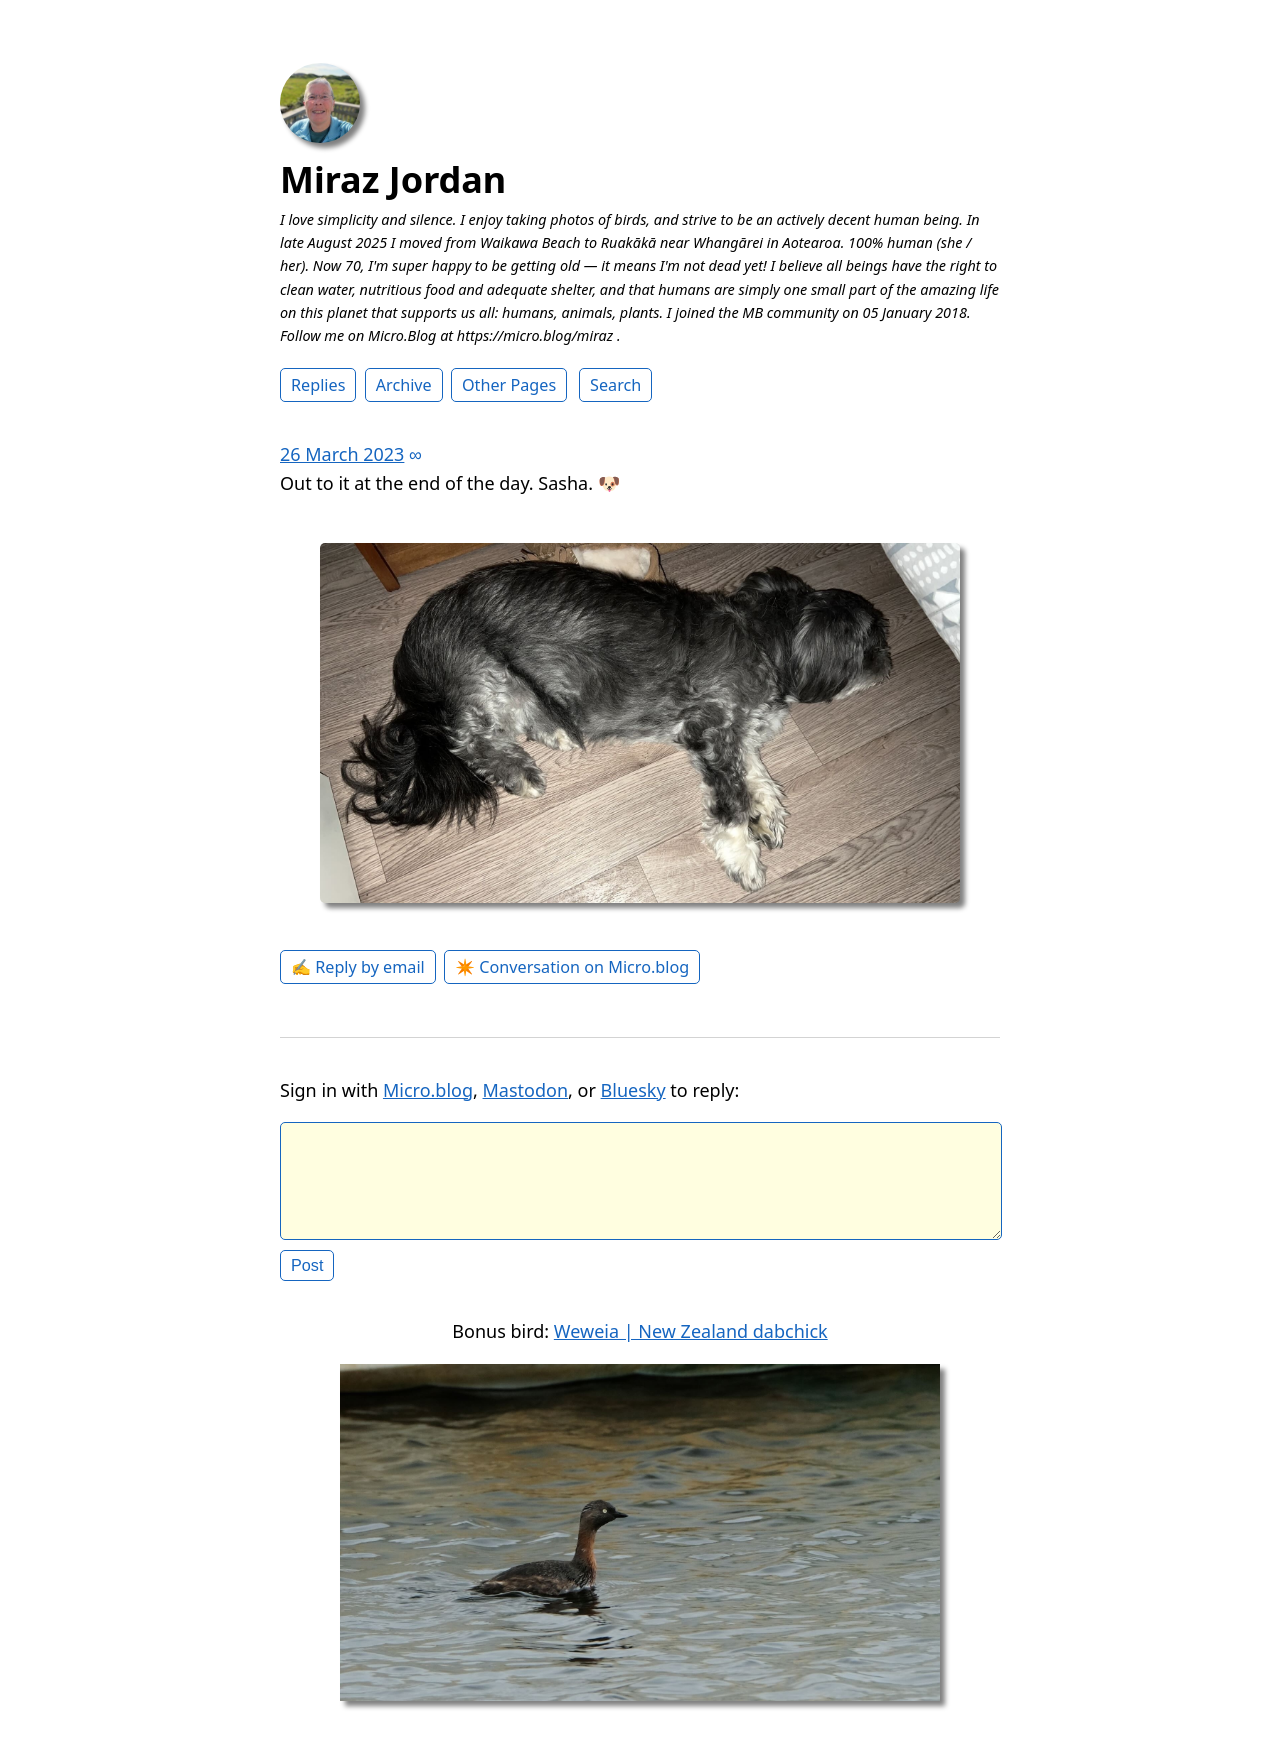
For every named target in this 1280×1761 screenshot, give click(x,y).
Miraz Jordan (393, 179)
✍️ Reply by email (358, 967)
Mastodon (526, 1090)
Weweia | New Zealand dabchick (691, 1347)
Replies (318, 385)
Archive (404, 385)
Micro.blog (428, 1090)
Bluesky (633, 1090)
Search (615, 385)
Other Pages (509, 385)
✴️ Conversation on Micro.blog (572, 967)
